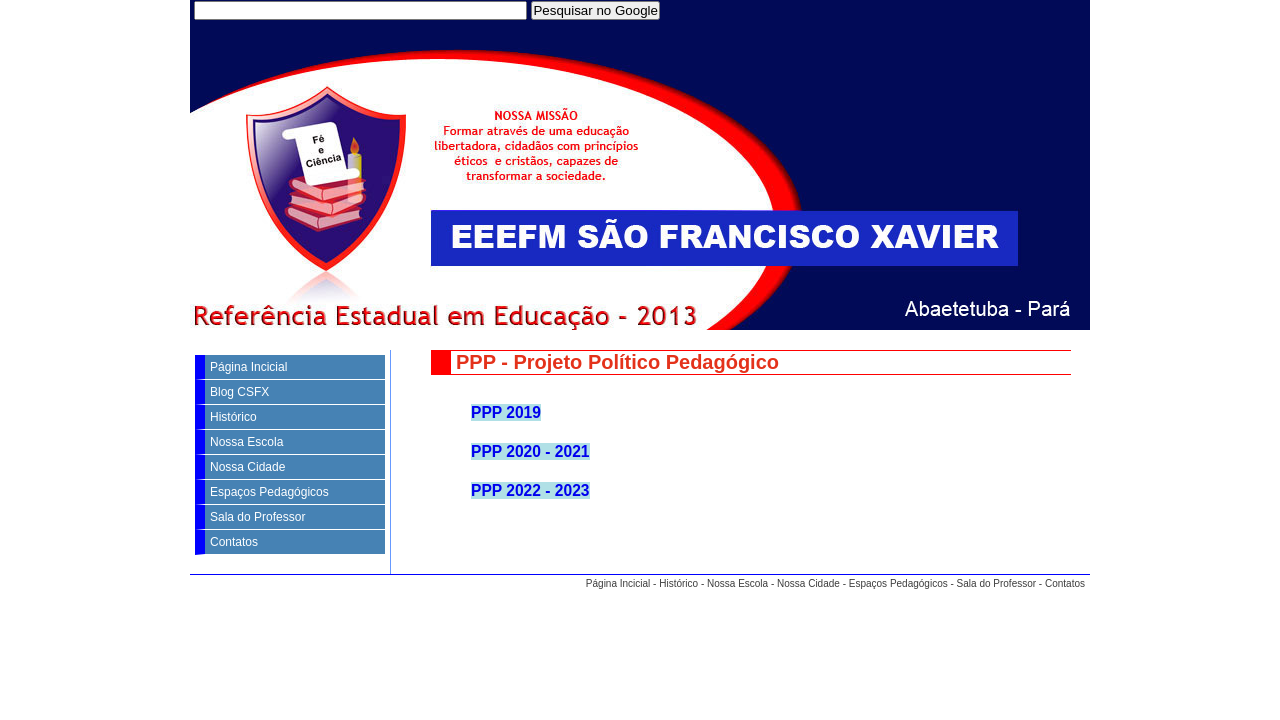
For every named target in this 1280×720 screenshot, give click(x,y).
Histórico (233, 417)
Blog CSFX (239, 392)
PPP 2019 (506, 412)
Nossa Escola (246, 442)
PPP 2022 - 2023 (530, 490)
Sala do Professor (257, 517)
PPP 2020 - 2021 (530, 451)
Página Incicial (248, 367)
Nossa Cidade (247, 467)
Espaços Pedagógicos (269, 492)
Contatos (234, 542)
